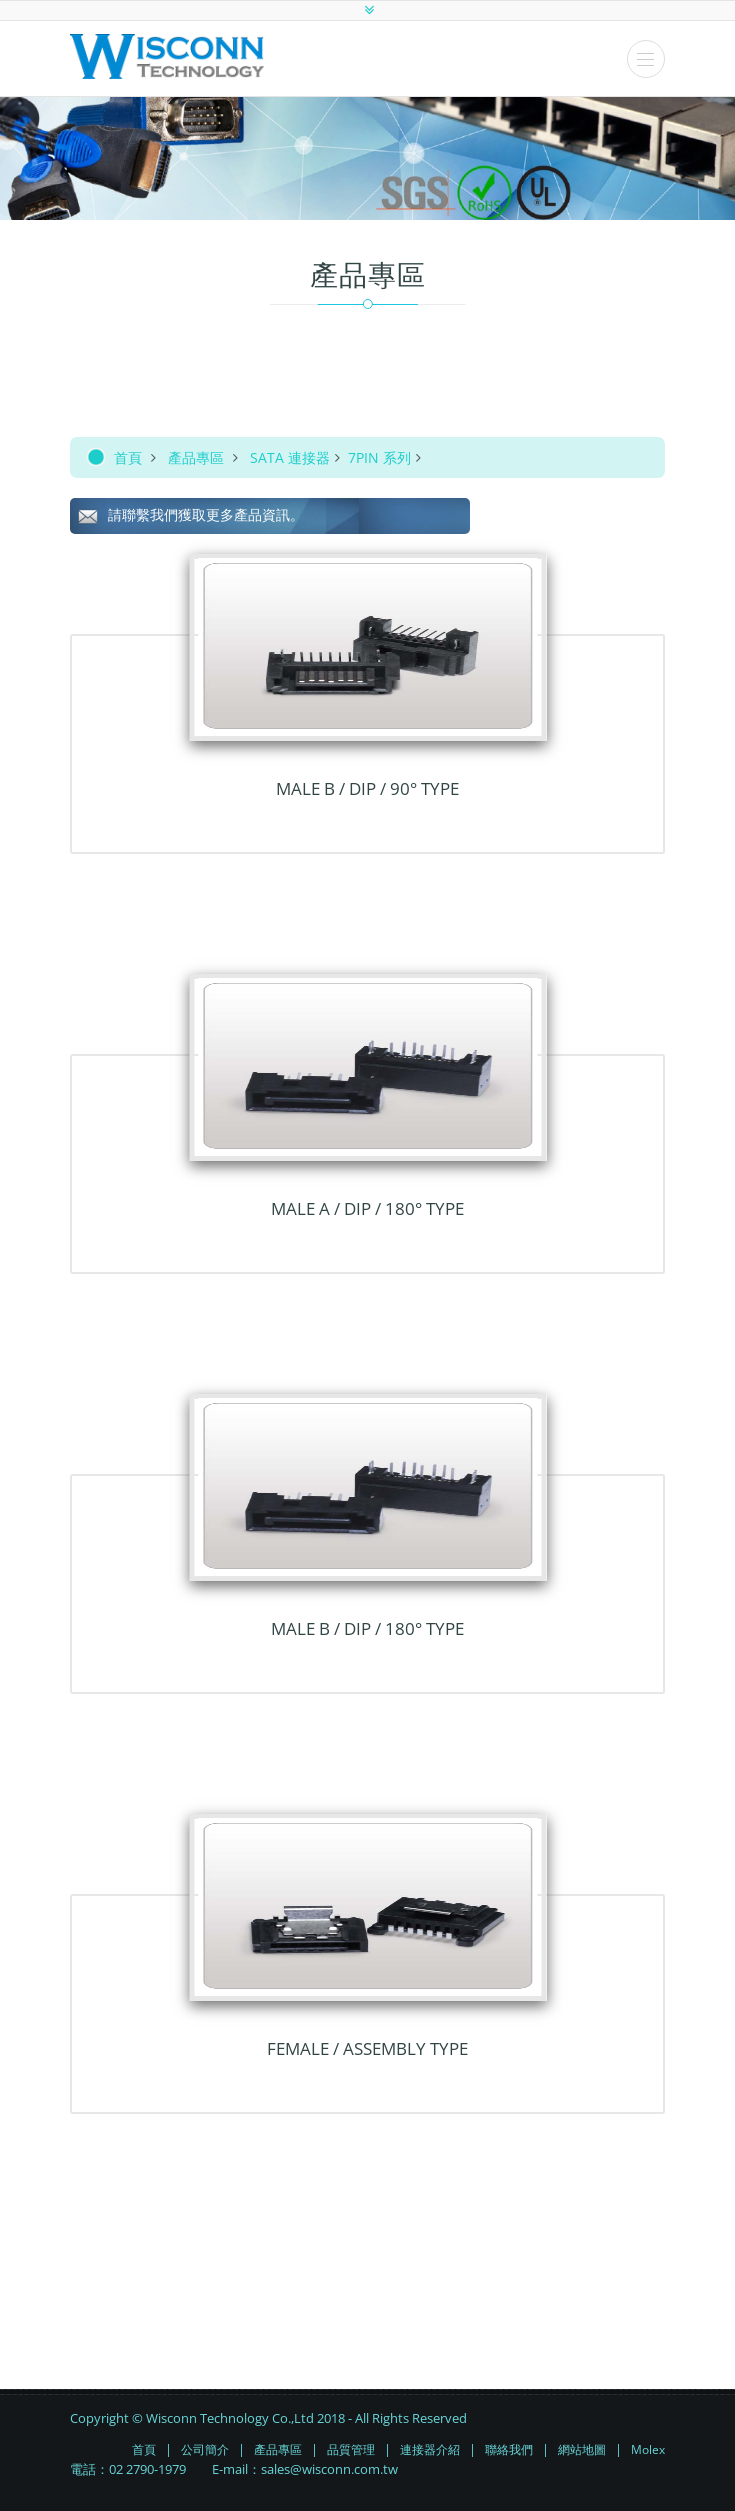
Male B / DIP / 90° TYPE (367, 788)
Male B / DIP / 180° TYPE (367, 1628)
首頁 (128, 457)
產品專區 (196, 457)
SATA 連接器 (290, 457)
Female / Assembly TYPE (367, 2048)
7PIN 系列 (379, 457)
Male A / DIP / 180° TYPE (367, 1208)
